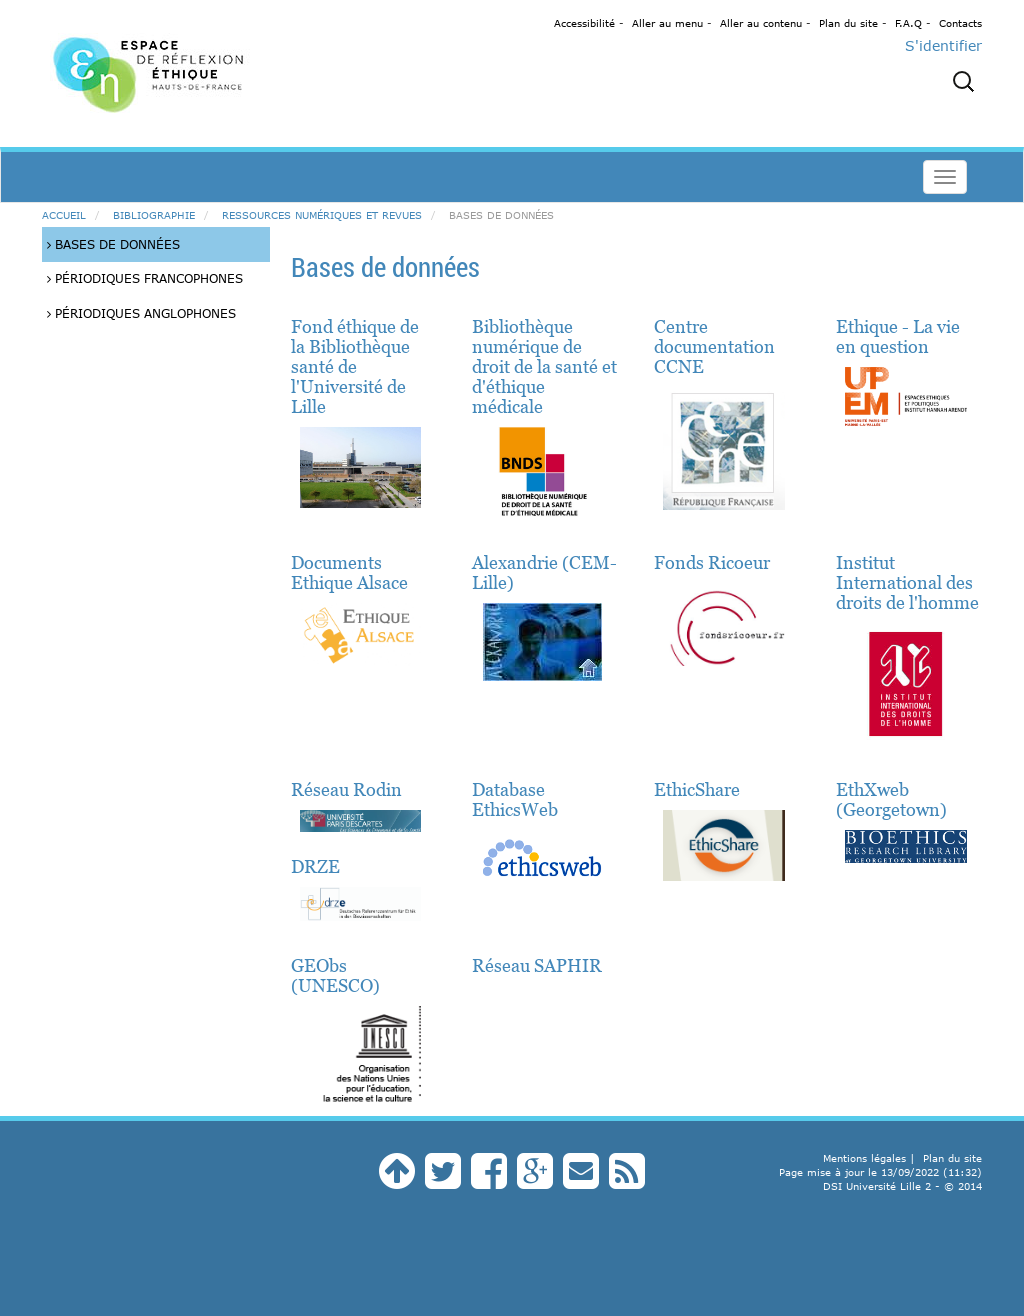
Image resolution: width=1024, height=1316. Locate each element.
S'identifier (943, 45)
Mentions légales (864, 1158)
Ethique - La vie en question (898, 336)
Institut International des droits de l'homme (907, 582)
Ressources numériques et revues (322, 215)
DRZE (315, 866)
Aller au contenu (761, 23)
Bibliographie (154, 215)
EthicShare (697, 789)
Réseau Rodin (346, 789)
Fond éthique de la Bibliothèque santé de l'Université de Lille (355, 366)
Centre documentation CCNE (714, 346)
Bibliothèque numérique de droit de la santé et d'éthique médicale (544, 366)
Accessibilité (584, 23)
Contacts (960, 23)
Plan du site (848, 23)
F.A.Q (908, 23)
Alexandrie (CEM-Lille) (544, 572)
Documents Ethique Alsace (349, 572)
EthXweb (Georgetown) (891, 799)
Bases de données (113, 244)
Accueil (64, 215)
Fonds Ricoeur (712, 562)
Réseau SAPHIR (537, 965)
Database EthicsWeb (515, 799)
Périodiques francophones (145, 278)
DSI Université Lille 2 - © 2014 (902, 1186)
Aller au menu (667, 23)
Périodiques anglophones (141, 313)
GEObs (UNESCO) (335, 975)
